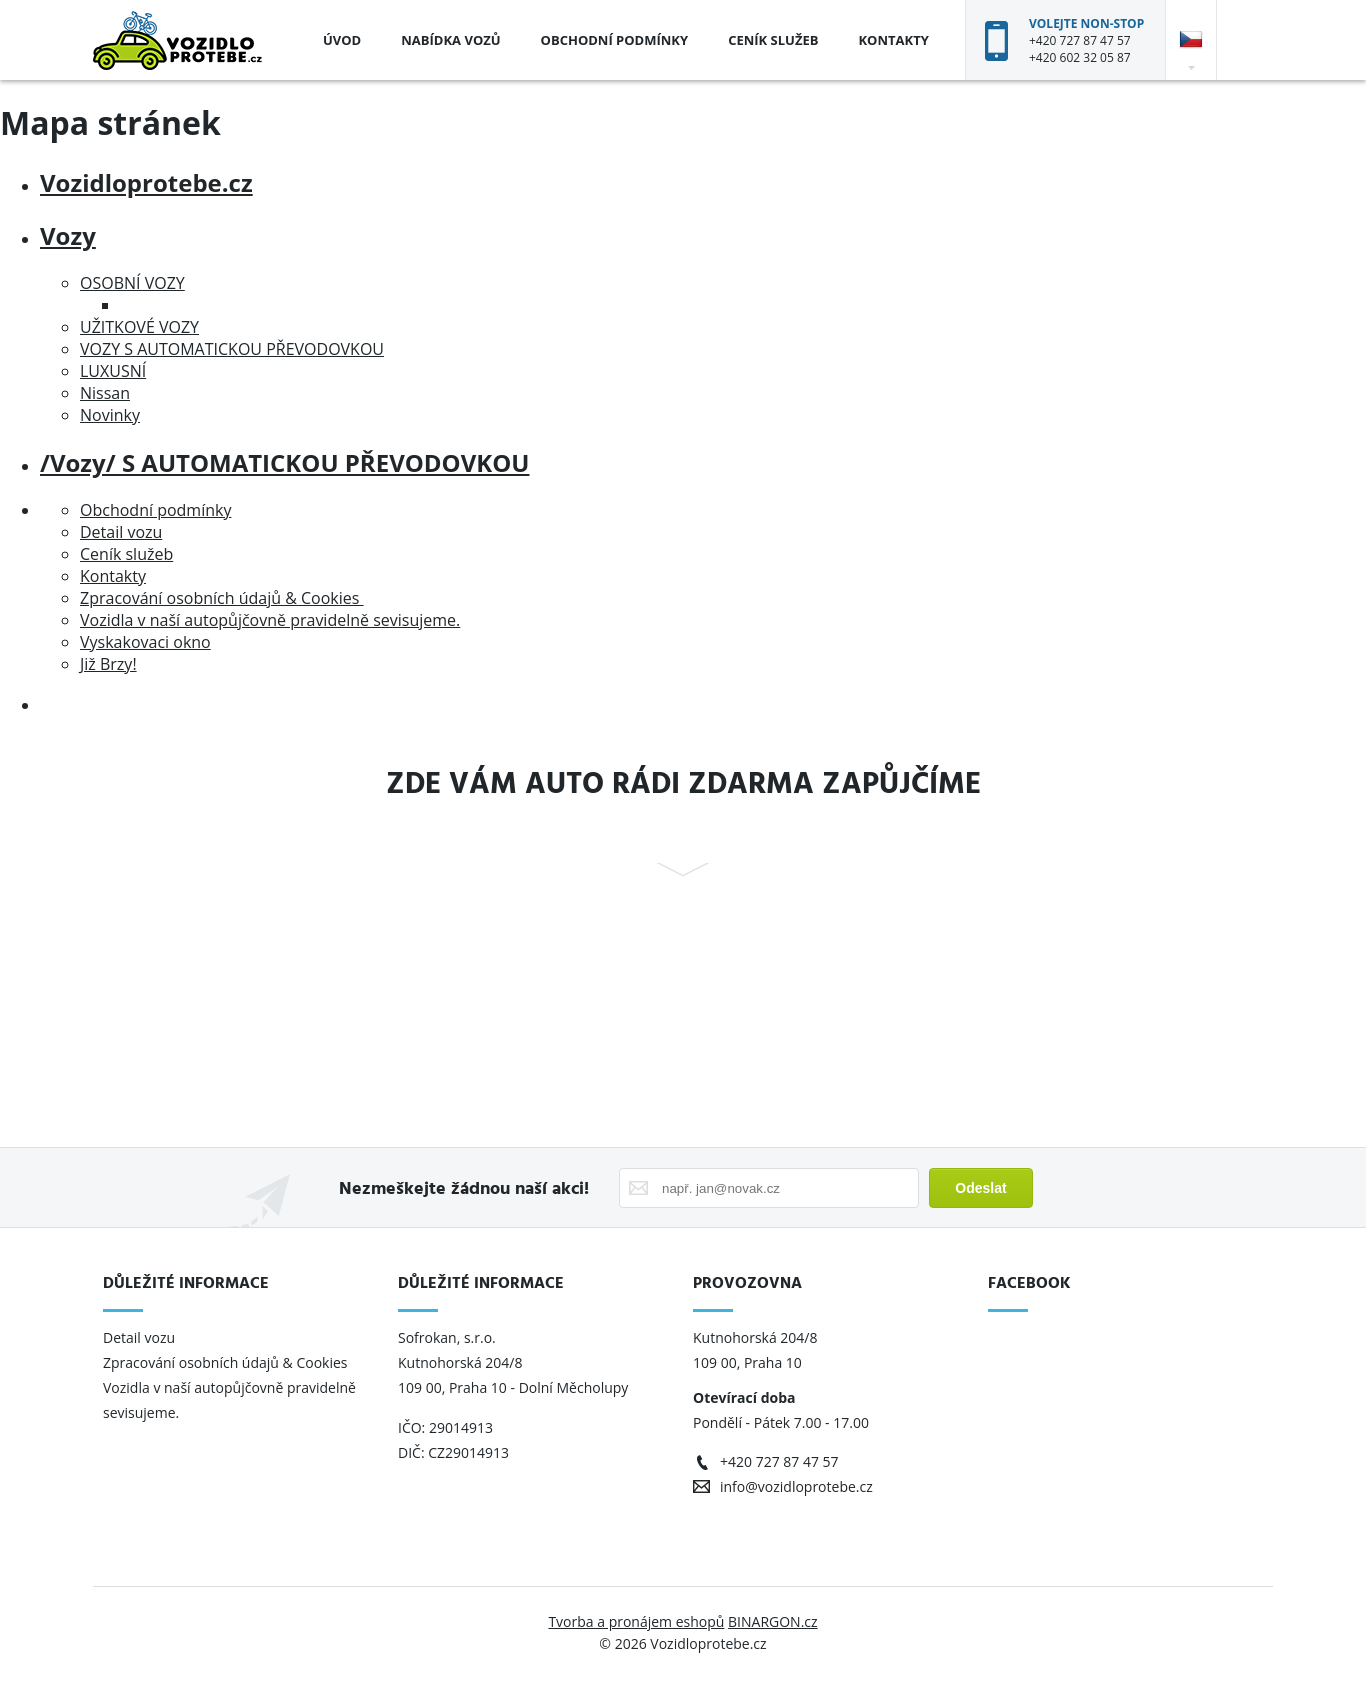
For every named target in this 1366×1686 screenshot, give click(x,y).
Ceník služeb (773, 40)
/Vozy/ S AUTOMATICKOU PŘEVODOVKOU (284, 462)
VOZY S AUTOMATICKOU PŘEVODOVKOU (232, 349)
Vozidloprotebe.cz (146, 182)
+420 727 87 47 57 (1080, 40)
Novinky (110, 415)
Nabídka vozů (450, 40)
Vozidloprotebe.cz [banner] (178, 40)
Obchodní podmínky (615, 40)
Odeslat (980, 1188)
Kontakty (893, 40)
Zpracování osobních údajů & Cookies (222, 598)
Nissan (105, 393)
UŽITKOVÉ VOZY (139, 327)
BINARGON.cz (773, 1621)
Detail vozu (121, 532)
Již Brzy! (108, 664)
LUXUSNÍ (113, 371)
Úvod (342, 40)
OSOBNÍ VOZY (132, 283)
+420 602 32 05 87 (1080, 57)
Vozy (68, 235)
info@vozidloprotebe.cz (796, 1486)
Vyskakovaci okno (145, 642)
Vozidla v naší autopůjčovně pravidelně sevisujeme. (270, 620)
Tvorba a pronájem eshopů (636, 1621)
